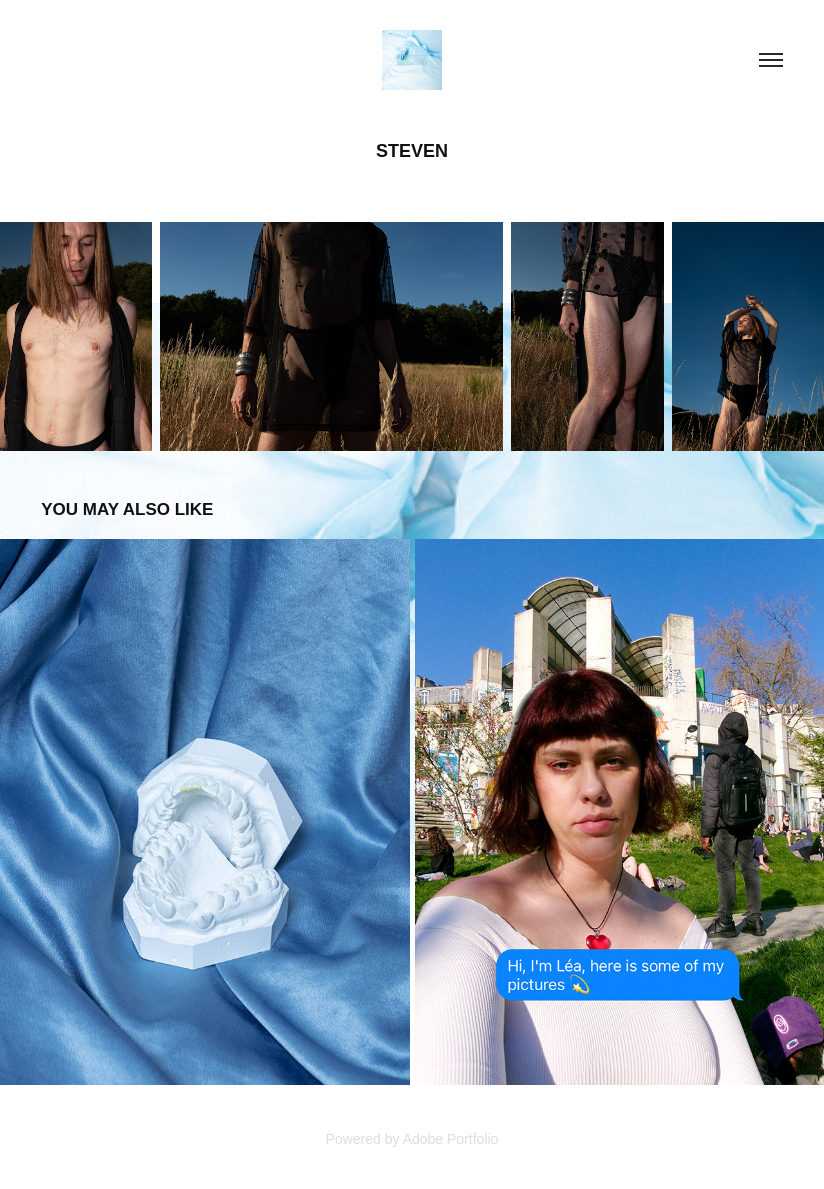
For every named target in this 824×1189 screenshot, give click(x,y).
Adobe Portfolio (451, 1139)
